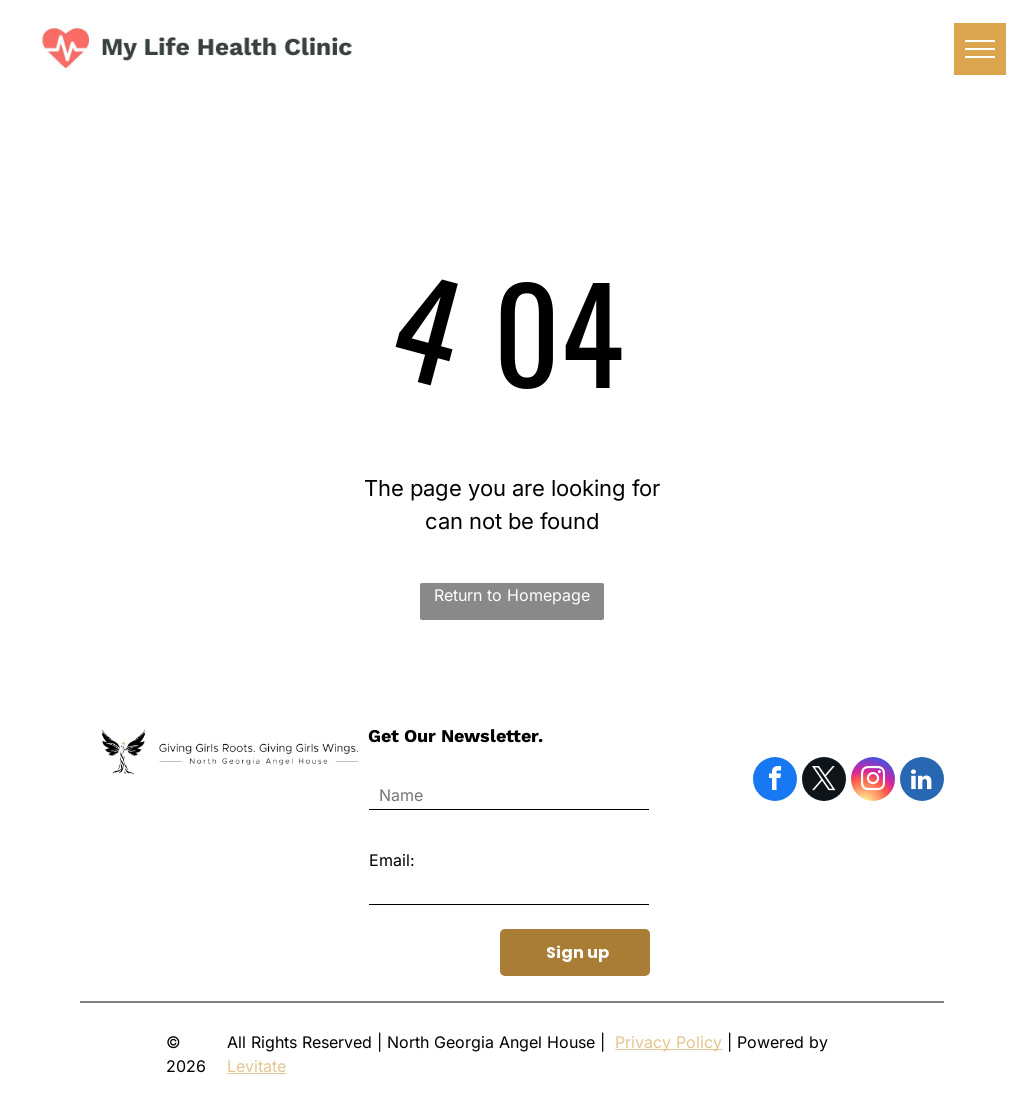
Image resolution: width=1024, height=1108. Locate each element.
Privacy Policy (668, 1042)
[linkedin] (922, 781)
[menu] (980, 49)
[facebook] (775, 781)
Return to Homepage (512, 595)
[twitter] (824, 781)
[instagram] (873, 781)
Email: (392, 860)
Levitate (256, 1066)
